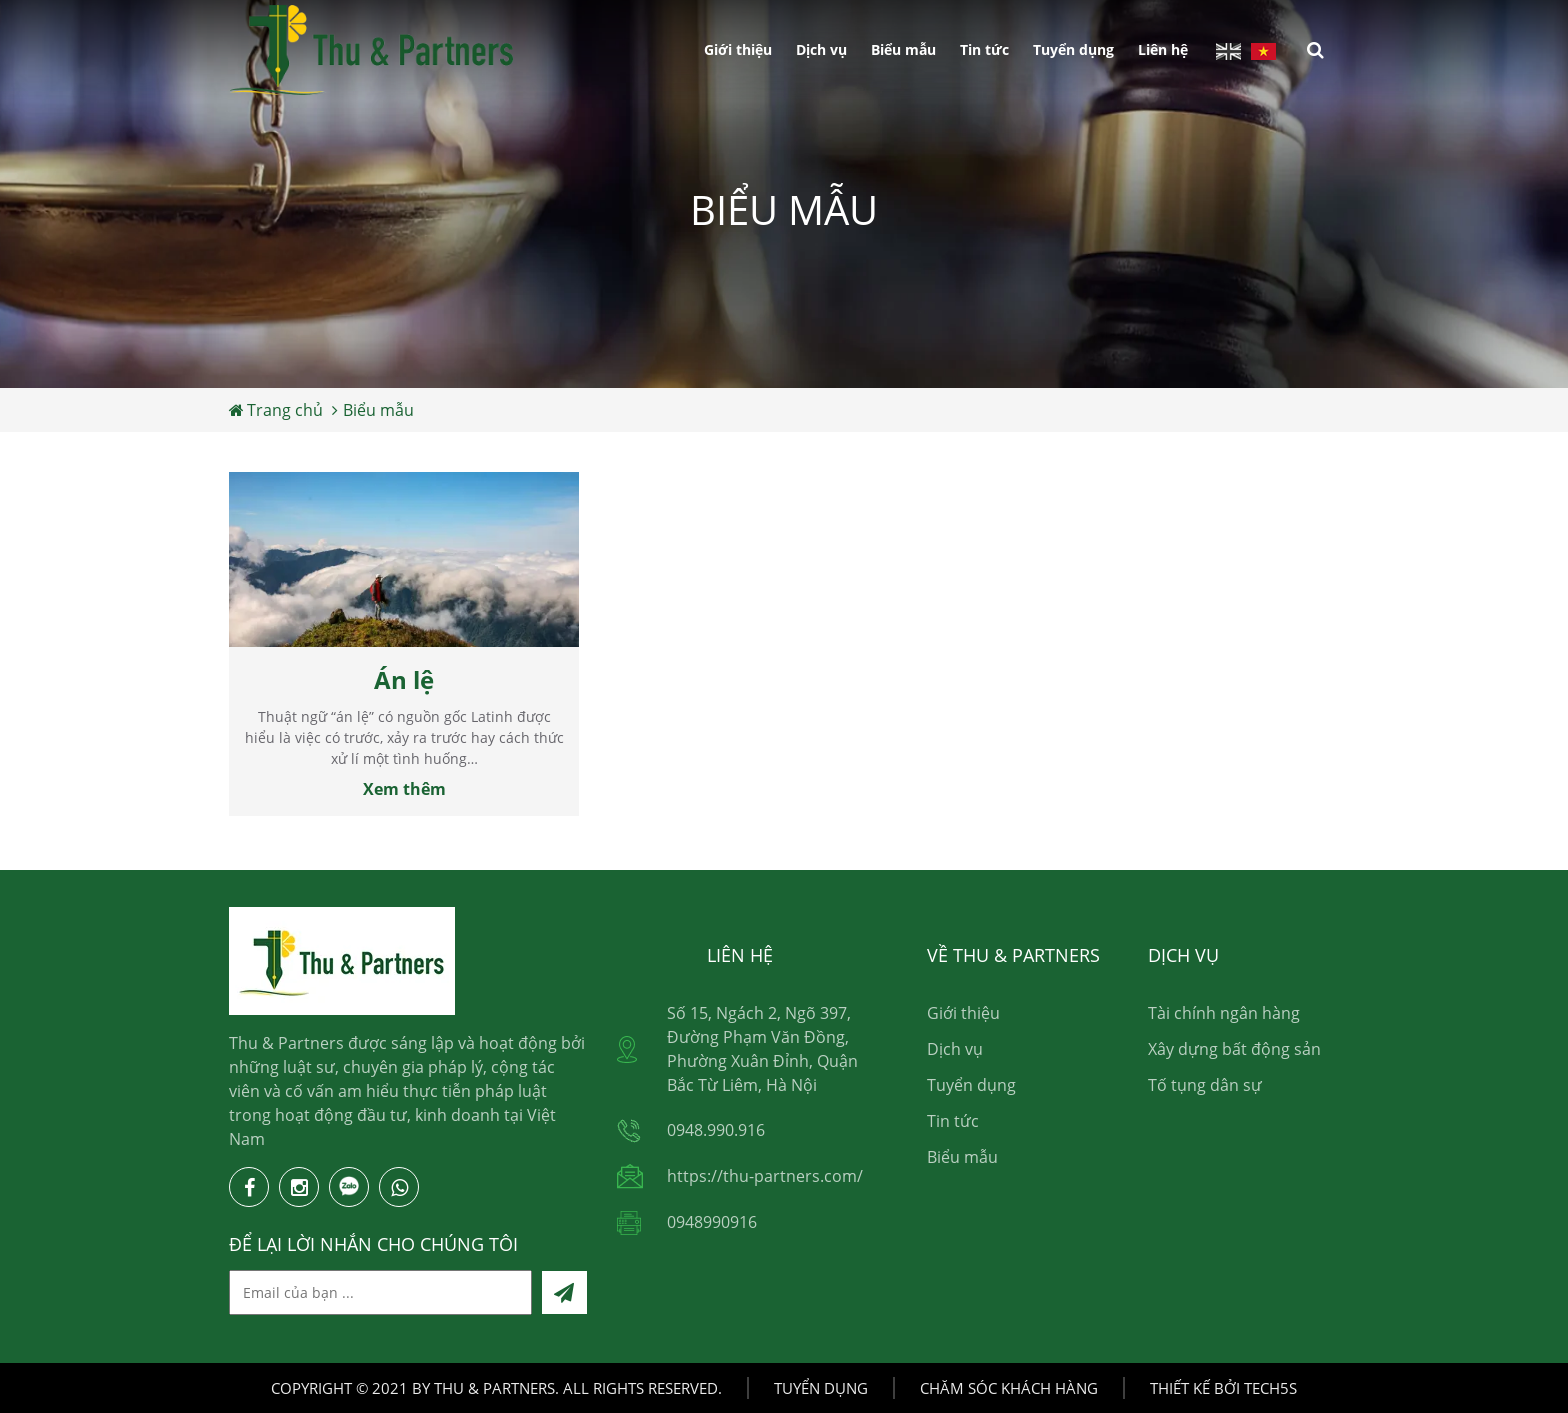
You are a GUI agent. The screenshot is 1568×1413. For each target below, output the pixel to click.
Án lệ (404, 679)
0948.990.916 (716, 1130)
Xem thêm (404, 789)
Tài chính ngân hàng (1224, 1013)
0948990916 (712, 1222)
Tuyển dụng (1073, 49)
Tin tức (984, 49)
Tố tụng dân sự (1205, 1085)
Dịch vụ (821, 49)
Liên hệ (1163, 49)
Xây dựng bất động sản (1234, 1049)
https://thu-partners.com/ (765, 1176)
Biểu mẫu (903, 49)
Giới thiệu (738, 49)
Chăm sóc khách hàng (1009, 1388)
